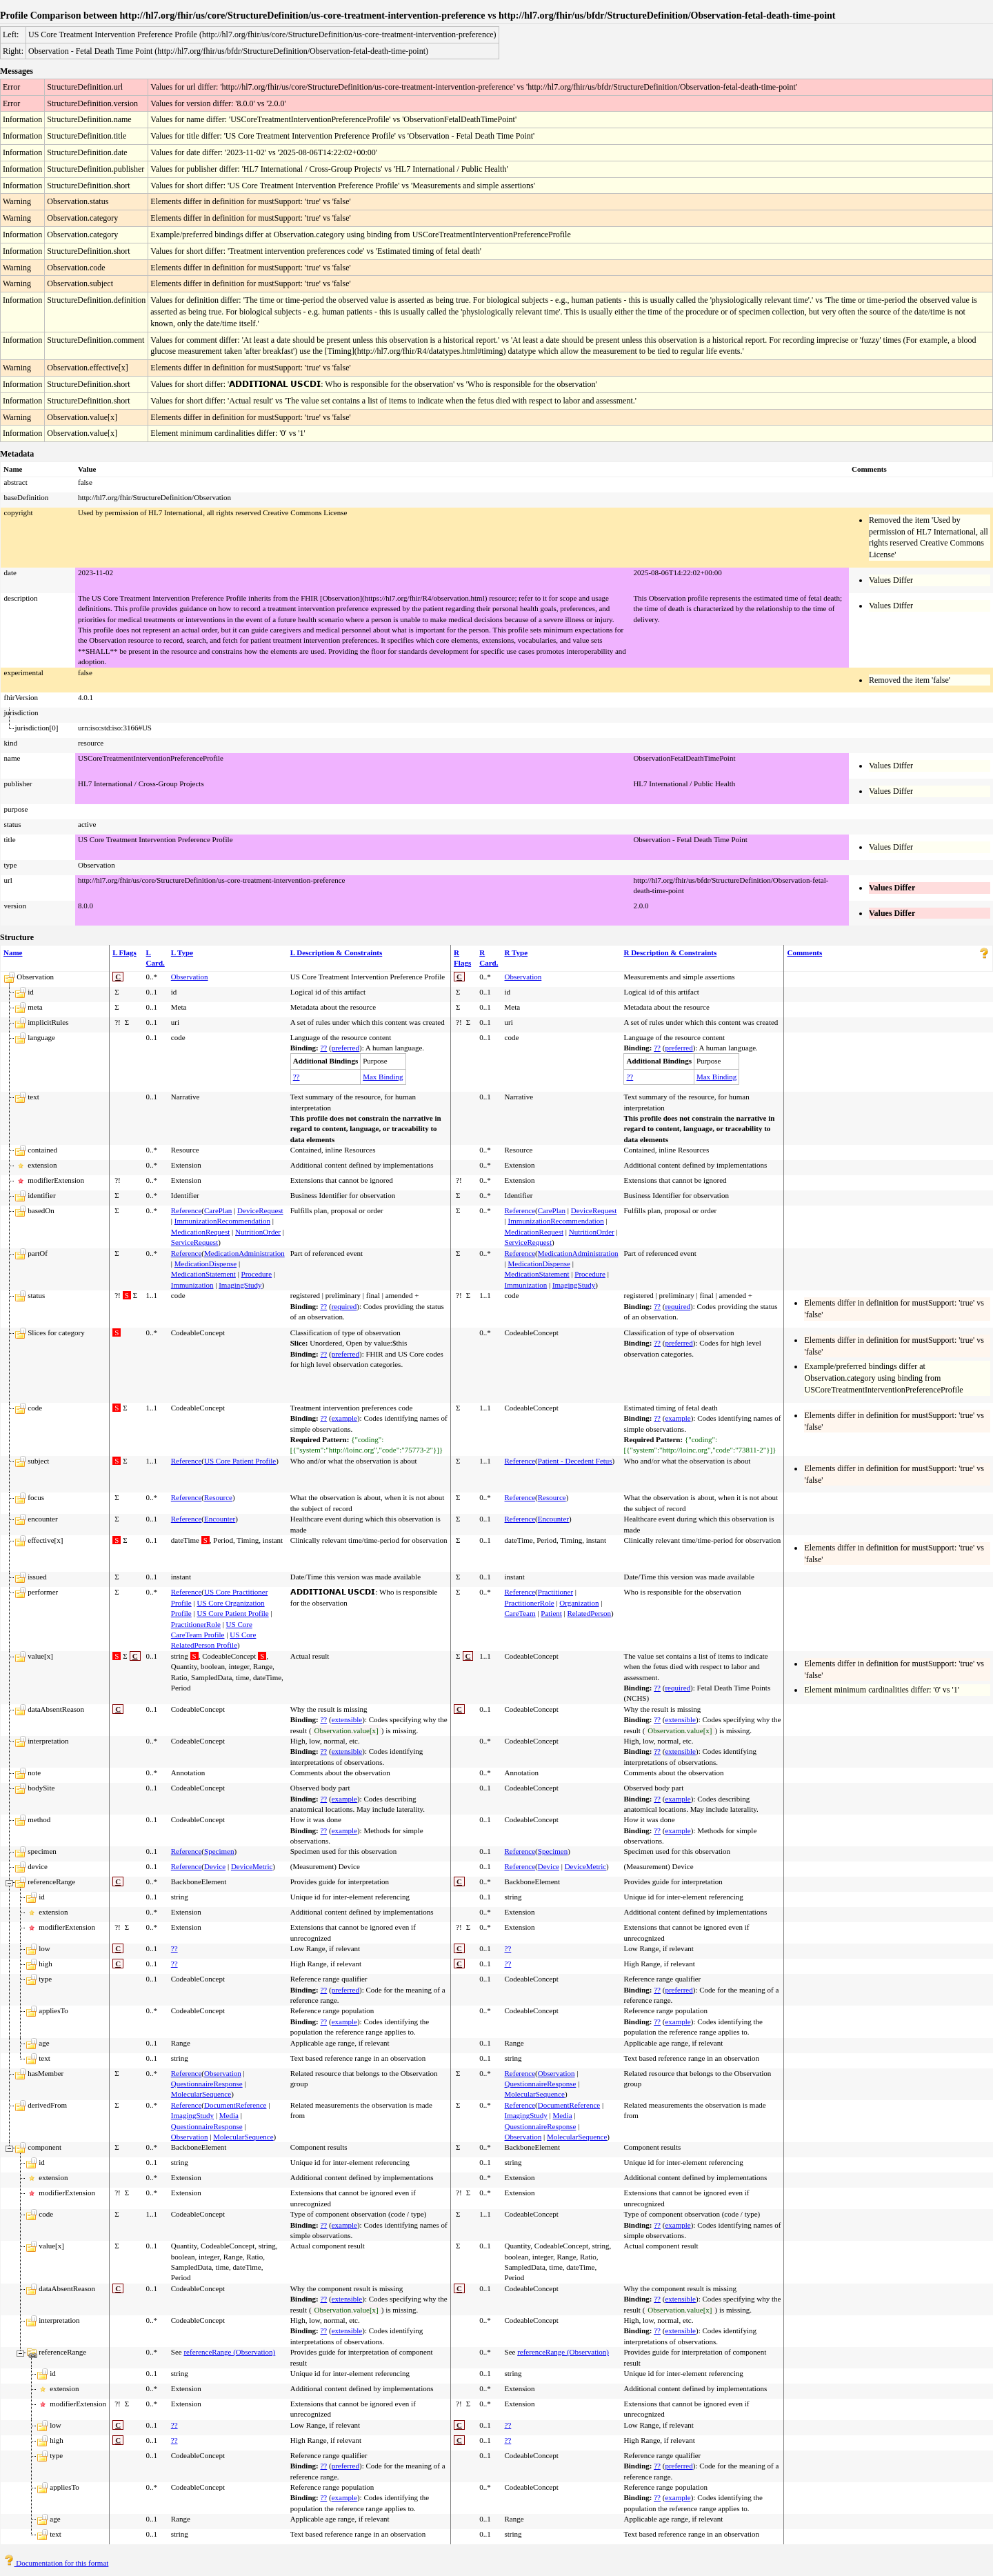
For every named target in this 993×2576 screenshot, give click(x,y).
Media (229, 2115)
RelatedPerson (590, 1613)
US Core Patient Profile (240, 1461)
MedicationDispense (205, 1263)
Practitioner (555, 1592)
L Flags (124, 952)
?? (323, 1048)
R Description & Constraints (669, 952)
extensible (347, 1719)
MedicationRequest (200, 1232)
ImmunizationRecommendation (222, 1221)
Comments (804, 952)
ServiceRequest (194, 1242)
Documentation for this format (56, 2563)
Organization (579, 1603)
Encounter (219, 1519)
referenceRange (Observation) (229, 2352)
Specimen (219, 1851)
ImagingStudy (240, 1285)
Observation (189, 976)
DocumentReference (235, 2105)
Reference (186, 1210)
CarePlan (218, 1210)
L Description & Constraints (336, 952)
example (344, 1418)
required (344, 1306)
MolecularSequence (201, 2094)
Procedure (256, 1274)
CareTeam (520, 1613)
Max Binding (383, 1076)
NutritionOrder (258, 1232)
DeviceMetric (251, 1866)
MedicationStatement (203, 1274)
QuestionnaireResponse (207, 2083)
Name (13, 952)
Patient (551, 1613)
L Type (182, 952)
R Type (516, 952)
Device (214, 1866)
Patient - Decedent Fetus (575, 1461)
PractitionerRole (196, 1624)
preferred (345, 1048)
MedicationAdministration (244, 1253)
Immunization (192, 1285)
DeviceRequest (260, 1210)
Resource (218, 1497)
